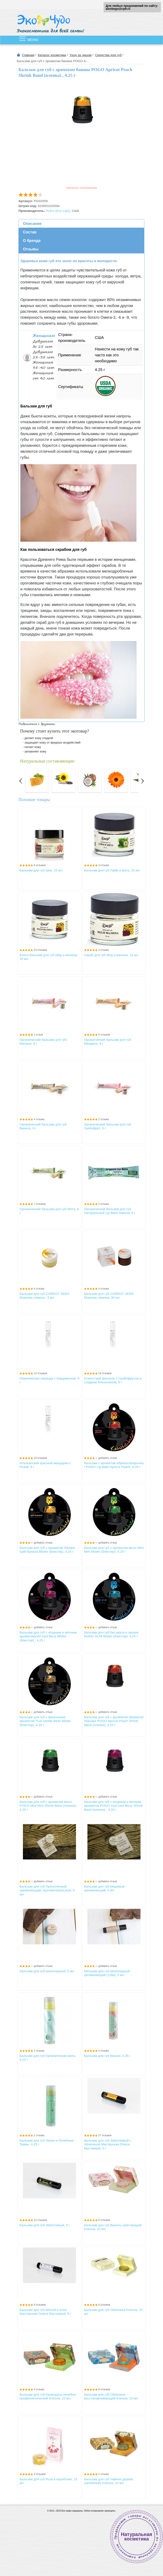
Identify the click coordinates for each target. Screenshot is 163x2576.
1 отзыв (38, 1034)
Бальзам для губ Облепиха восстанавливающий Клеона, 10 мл (111, 2396)
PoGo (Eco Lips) (58, 211)
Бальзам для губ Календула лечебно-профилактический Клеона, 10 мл (48, 2396)
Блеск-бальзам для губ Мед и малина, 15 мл (49, 957)
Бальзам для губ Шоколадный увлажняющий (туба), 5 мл (107, 1973)
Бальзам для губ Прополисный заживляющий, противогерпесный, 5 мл (47, 1890)
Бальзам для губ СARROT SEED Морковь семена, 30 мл (109, 1295)
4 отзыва (103, 949)
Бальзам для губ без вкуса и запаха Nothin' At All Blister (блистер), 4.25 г (111, 1634)
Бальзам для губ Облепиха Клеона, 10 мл (113, 2311)
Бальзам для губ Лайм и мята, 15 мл (112, 870)
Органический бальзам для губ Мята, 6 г (49, 1211)
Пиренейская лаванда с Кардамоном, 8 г (49, 1380)
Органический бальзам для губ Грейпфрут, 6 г (107, 1126)
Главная (28, 55)
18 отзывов (104, 1373)
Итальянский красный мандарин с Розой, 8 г (45, 1465)
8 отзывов (104, 2304)
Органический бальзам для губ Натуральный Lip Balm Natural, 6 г (109, 1211)
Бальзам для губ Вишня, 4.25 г (107, 2056)
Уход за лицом (80, 55)
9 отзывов (39, 2304)
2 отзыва (103, 1119)
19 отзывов (40, 1457)
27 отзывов (104, 2135)
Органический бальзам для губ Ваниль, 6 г (43, 1126)
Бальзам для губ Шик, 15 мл (41, 870)
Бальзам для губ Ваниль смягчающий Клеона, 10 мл (113, 2227)
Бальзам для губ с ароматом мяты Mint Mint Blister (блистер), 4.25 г (113, 1549)
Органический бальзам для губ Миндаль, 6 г (107, 1041)
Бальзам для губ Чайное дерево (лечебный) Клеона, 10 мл (108, 2481)
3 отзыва (103, 865)
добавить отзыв (107, 1457)
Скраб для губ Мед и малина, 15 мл (111, 955)
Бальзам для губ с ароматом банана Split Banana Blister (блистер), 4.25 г (47, 1549)
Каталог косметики (52, 55)
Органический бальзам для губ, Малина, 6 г (43, 1041)
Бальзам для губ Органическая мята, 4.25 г (48, 2057)
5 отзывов (104, 1034)
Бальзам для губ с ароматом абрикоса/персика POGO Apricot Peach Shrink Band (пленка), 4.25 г (114, 1721)
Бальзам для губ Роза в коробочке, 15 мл (48, 2481)
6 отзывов (39, 865)
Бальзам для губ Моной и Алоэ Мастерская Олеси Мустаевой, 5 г (45, 2311)
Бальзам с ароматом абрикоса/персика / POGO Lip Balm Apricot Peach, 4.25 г (114, 1465)
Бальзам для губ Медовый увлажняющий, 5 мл (104, 1888)
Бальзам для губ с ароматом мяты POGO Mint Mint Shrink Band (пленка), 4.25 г (48, 1805)
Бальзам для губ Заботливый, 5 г (45, 2225)
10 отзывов (40, 949)
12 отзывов (40, 1373)
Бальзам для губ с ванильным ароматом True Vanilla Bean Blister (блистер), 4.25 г (45, 1721)
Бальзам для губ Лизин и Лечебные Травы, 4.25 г (47, 2142)
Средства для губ (108, 55)
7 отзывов (39, 1203)
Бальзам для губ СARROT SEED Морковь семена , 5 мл (44, 1295)
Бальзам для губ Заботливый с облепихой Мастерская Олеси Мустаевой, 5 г (107, 2144)
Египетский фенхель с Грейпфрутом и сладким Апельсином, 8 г (113, 1380)
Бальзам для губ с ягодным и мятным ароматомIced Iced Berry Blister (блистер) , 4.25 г (48, 1636)
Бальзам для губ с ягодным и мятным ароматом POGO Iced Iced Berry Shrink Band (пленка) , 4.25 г (113, 1805)
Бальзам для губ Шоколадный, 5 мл (47, 1971)
